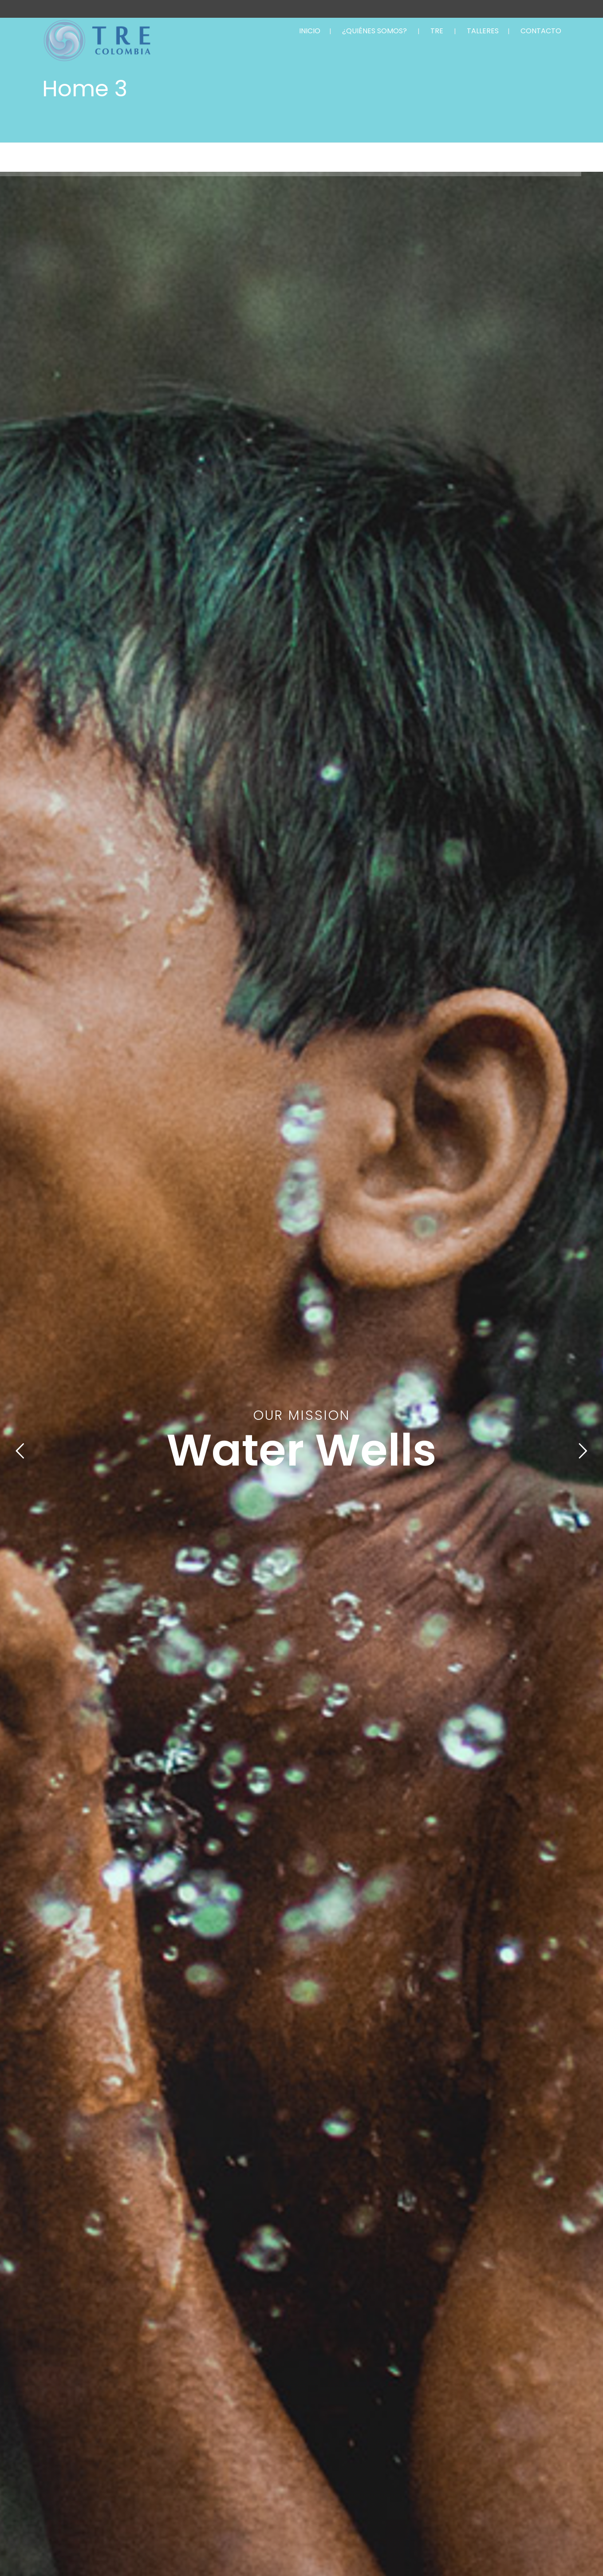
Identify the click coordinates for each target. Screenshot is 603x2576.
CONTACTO (540, 31)
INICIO (309, 31)
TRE (436, 31)
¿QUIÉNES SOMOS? (374, 31)
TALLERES (483, 31)
